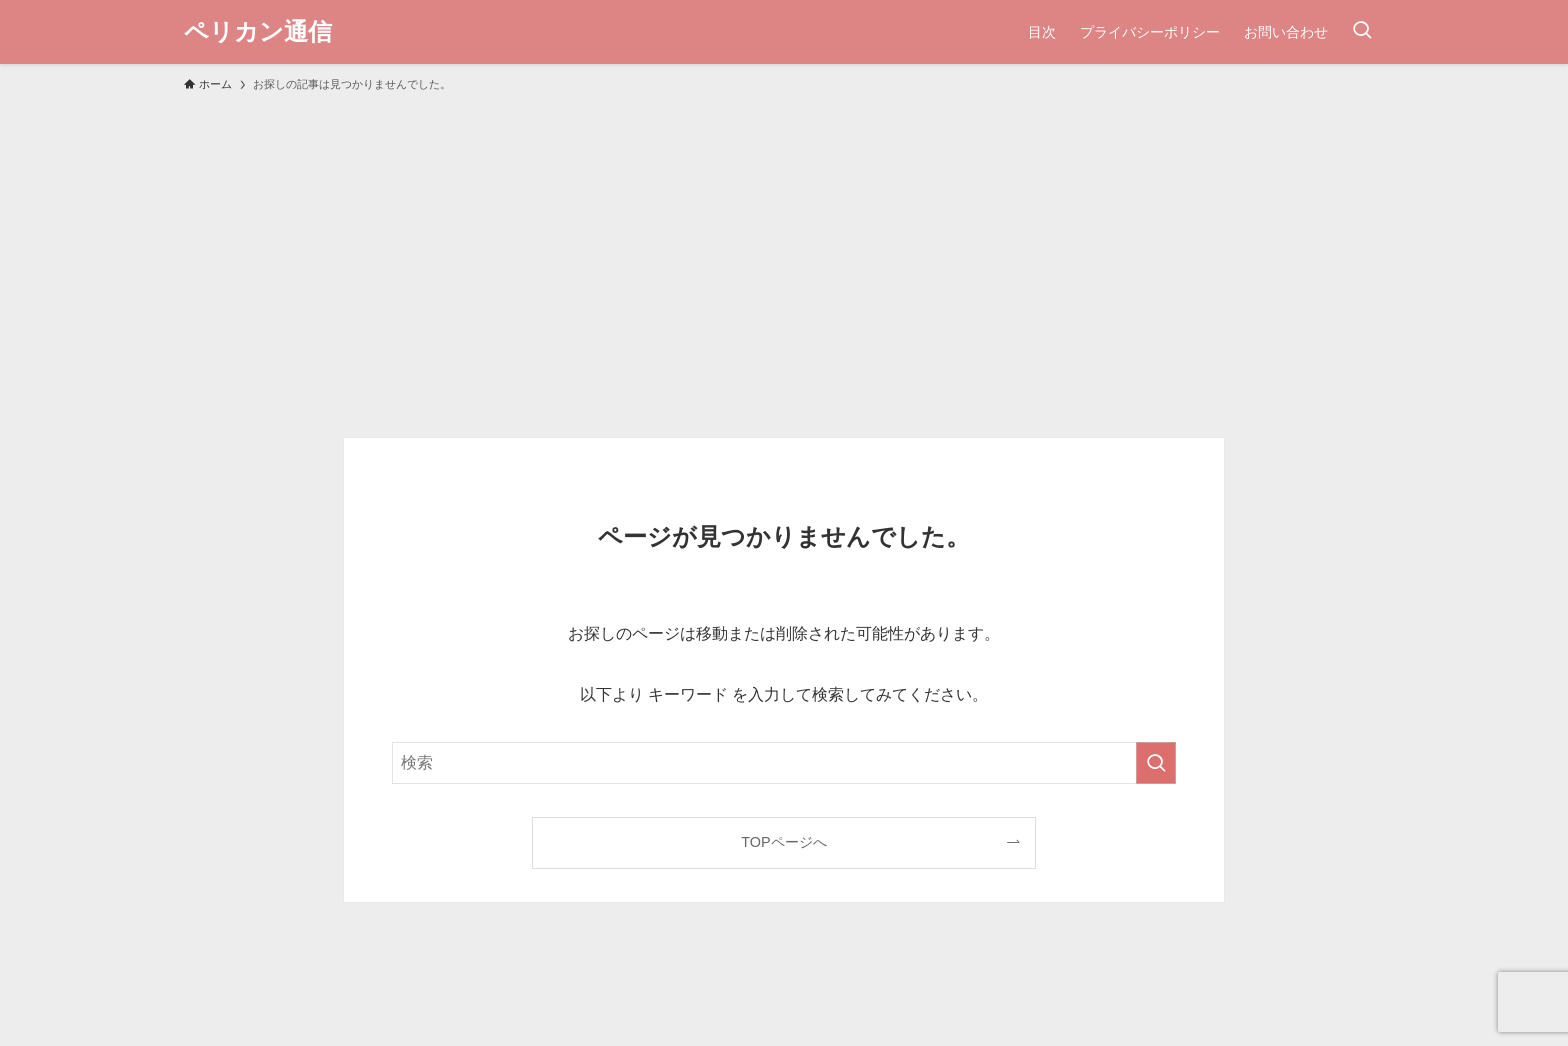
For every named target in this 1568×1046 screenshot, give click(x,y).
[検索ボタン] (1362, 32)
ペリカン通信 (258, 32)
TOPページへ (783, 842)
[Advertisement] (784, 256)
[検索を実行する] (1156, 763)
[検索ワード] (784, 763)
